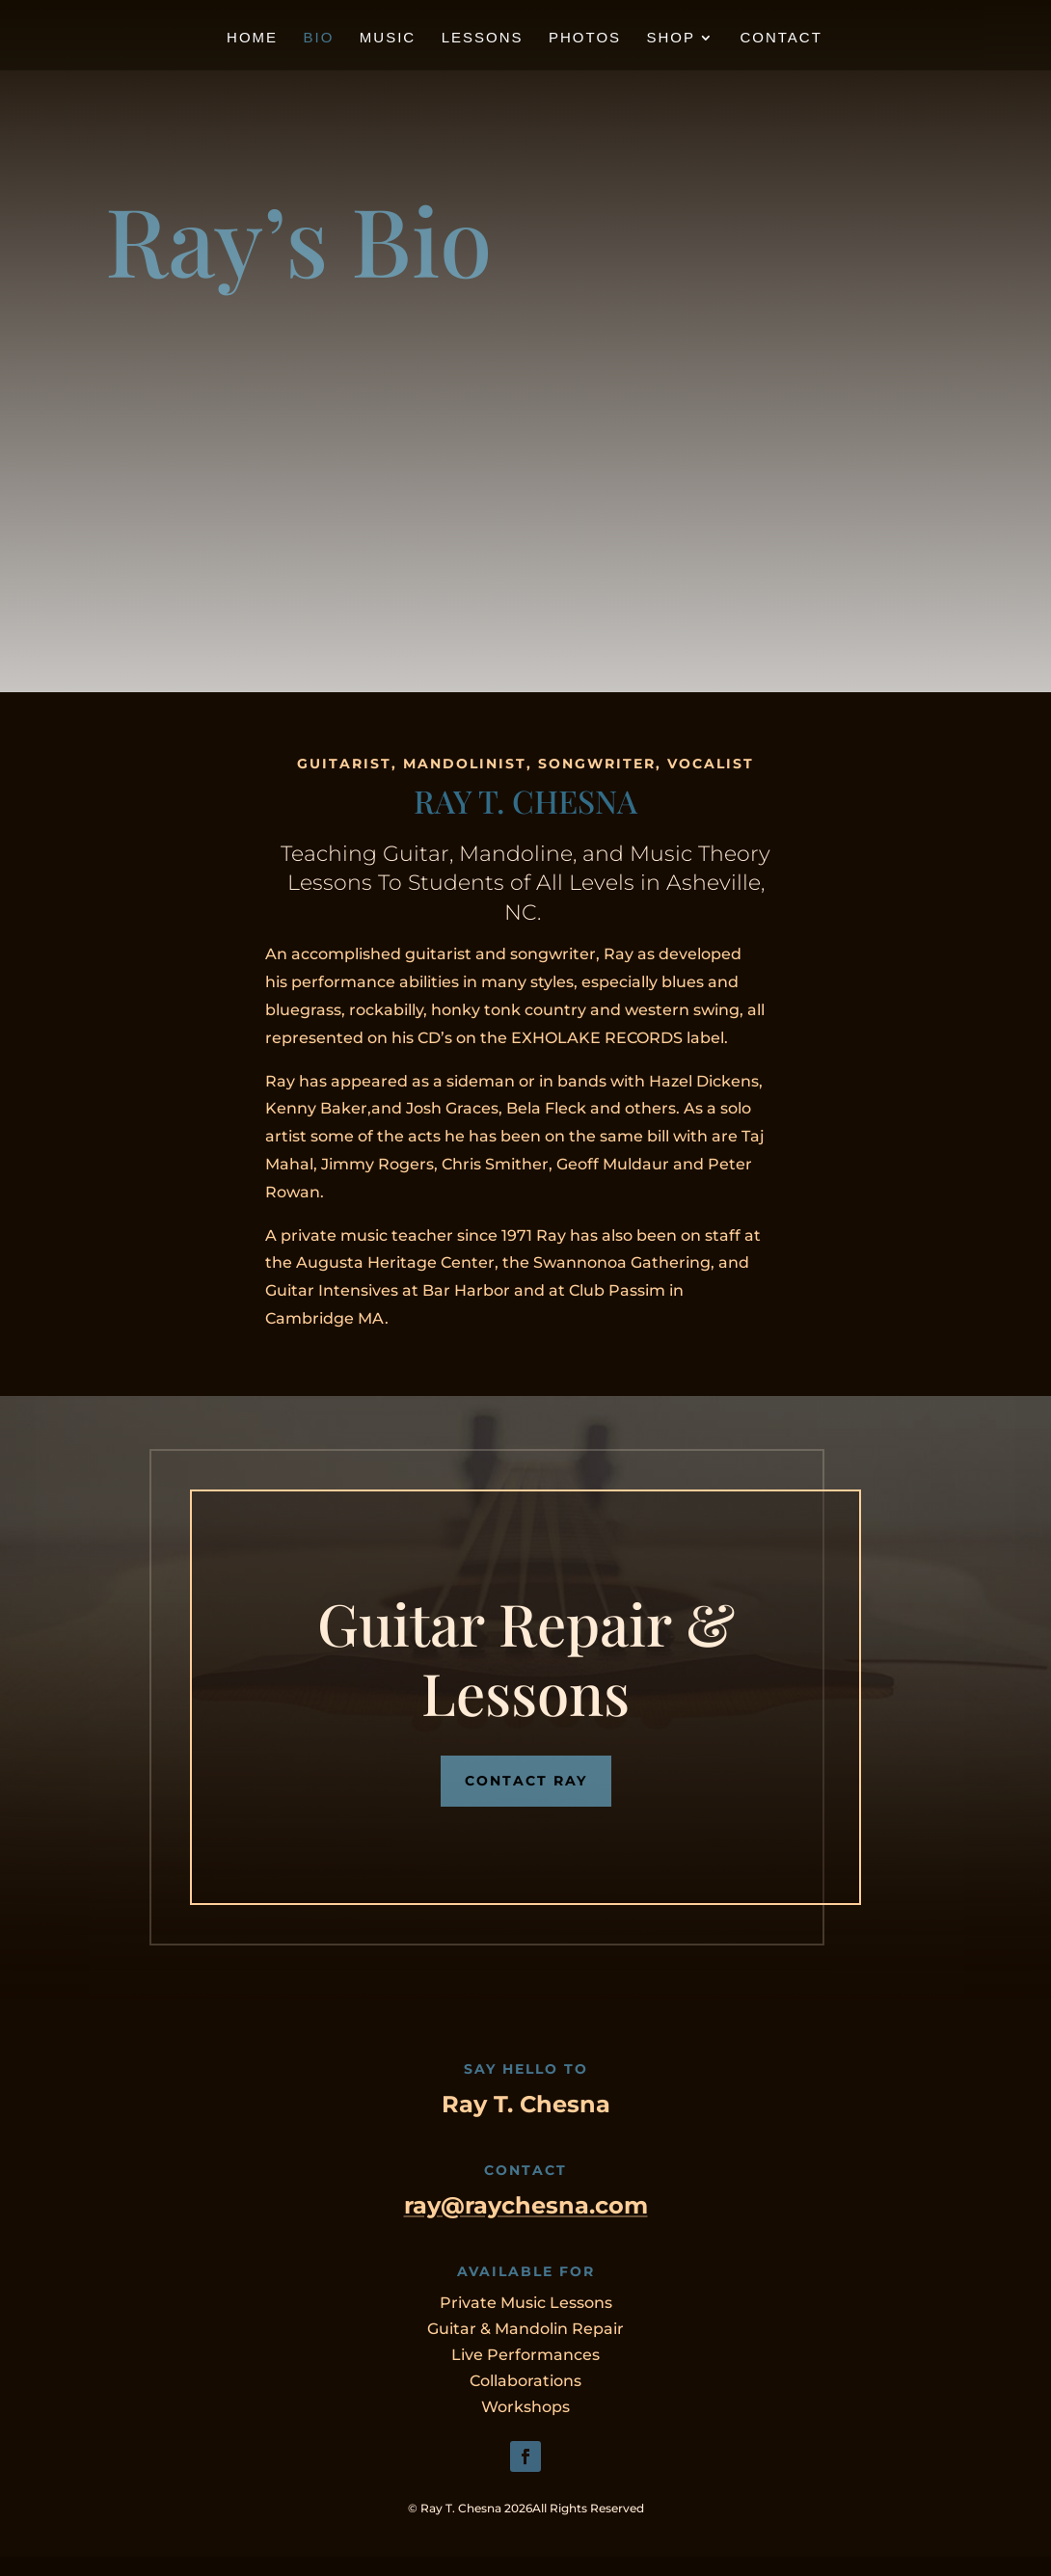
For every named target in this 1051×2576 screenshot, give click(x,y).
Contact (781, 38)
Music (388, 38)
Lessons (483, 38)
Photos (585, 38)
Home (252, 38)
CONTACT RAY (526, 1780)
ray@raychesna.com (526, 2205)
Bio (319, 38)
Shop (671, 38)
